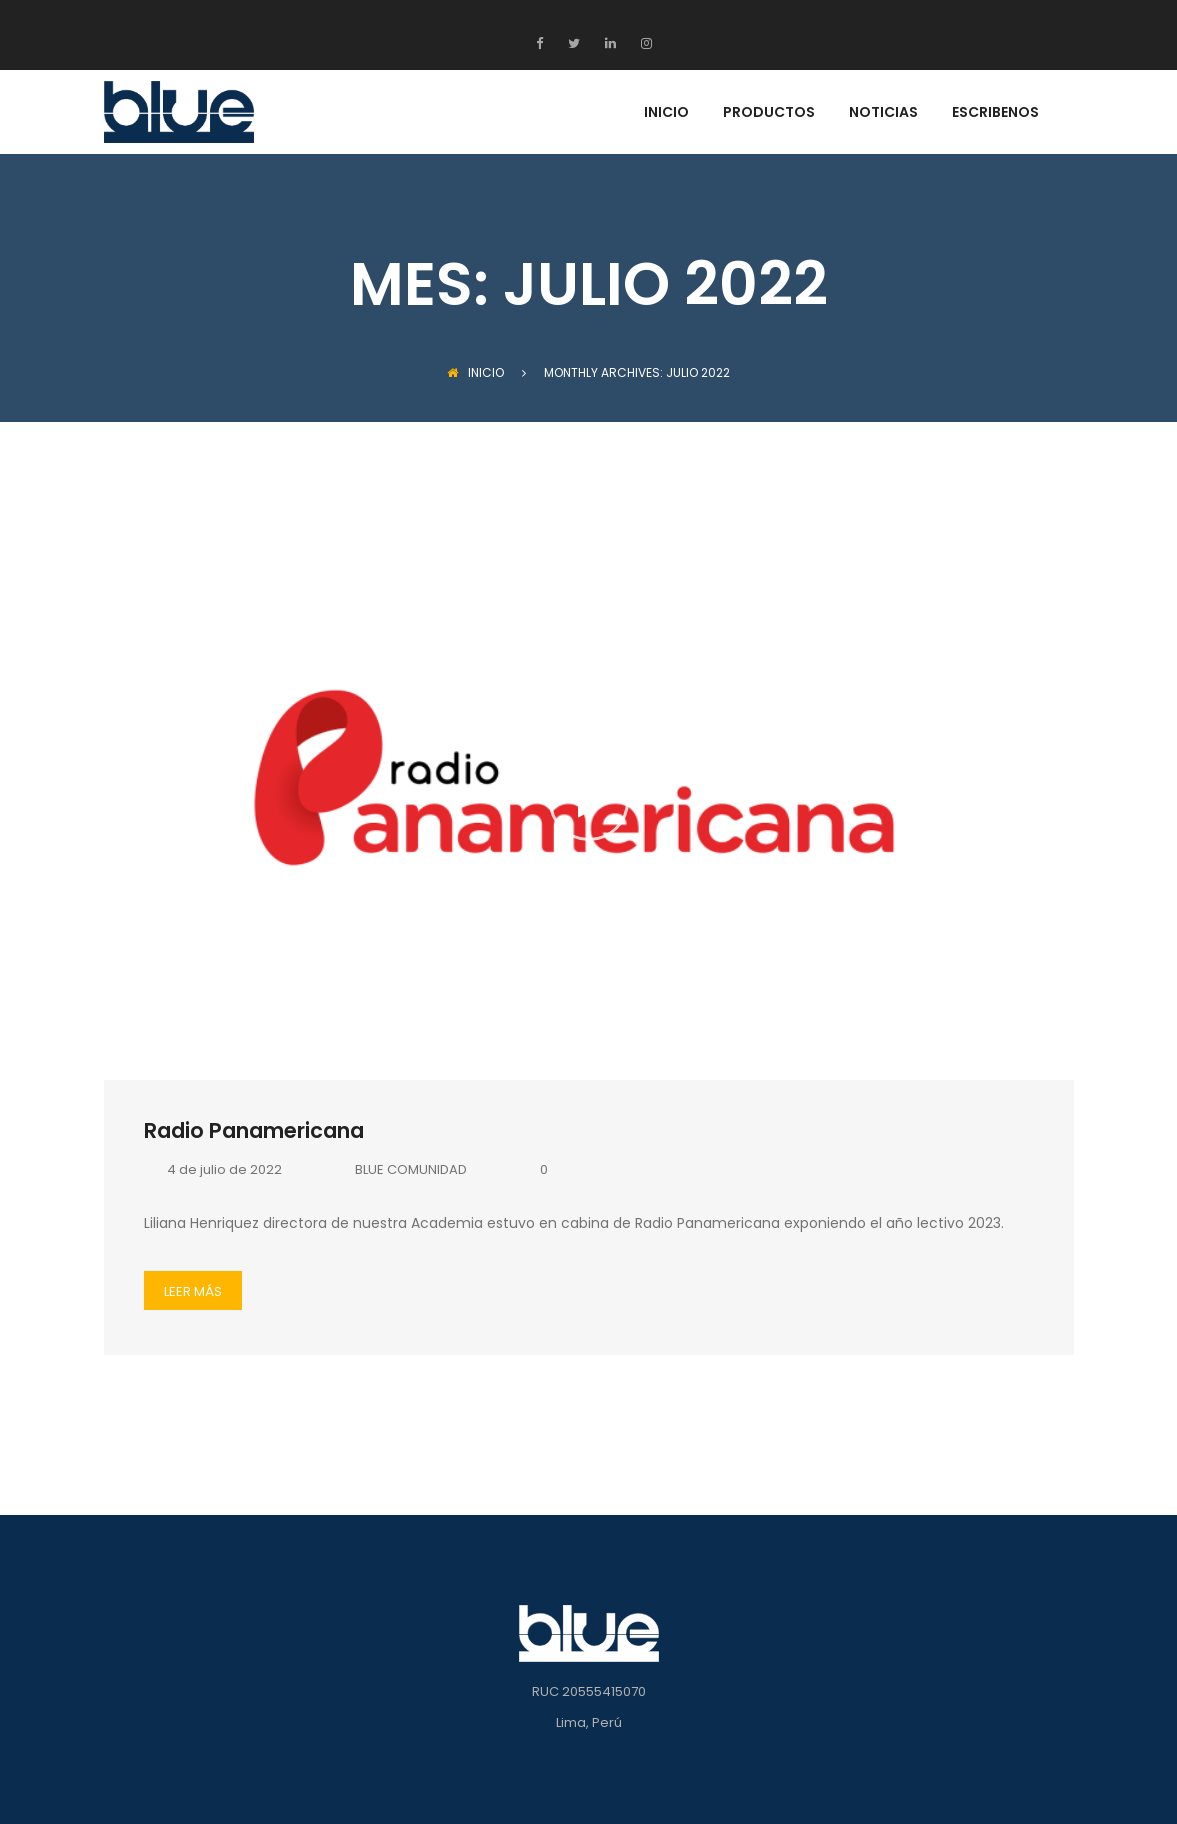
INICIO (666, 113)
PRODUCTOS (769, 113)
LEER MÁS (193, 1291)
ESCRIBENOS (995, 113)
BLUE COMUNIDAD (399, 1169)
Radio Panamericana (254, 1130)
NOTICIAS (883, 113)
